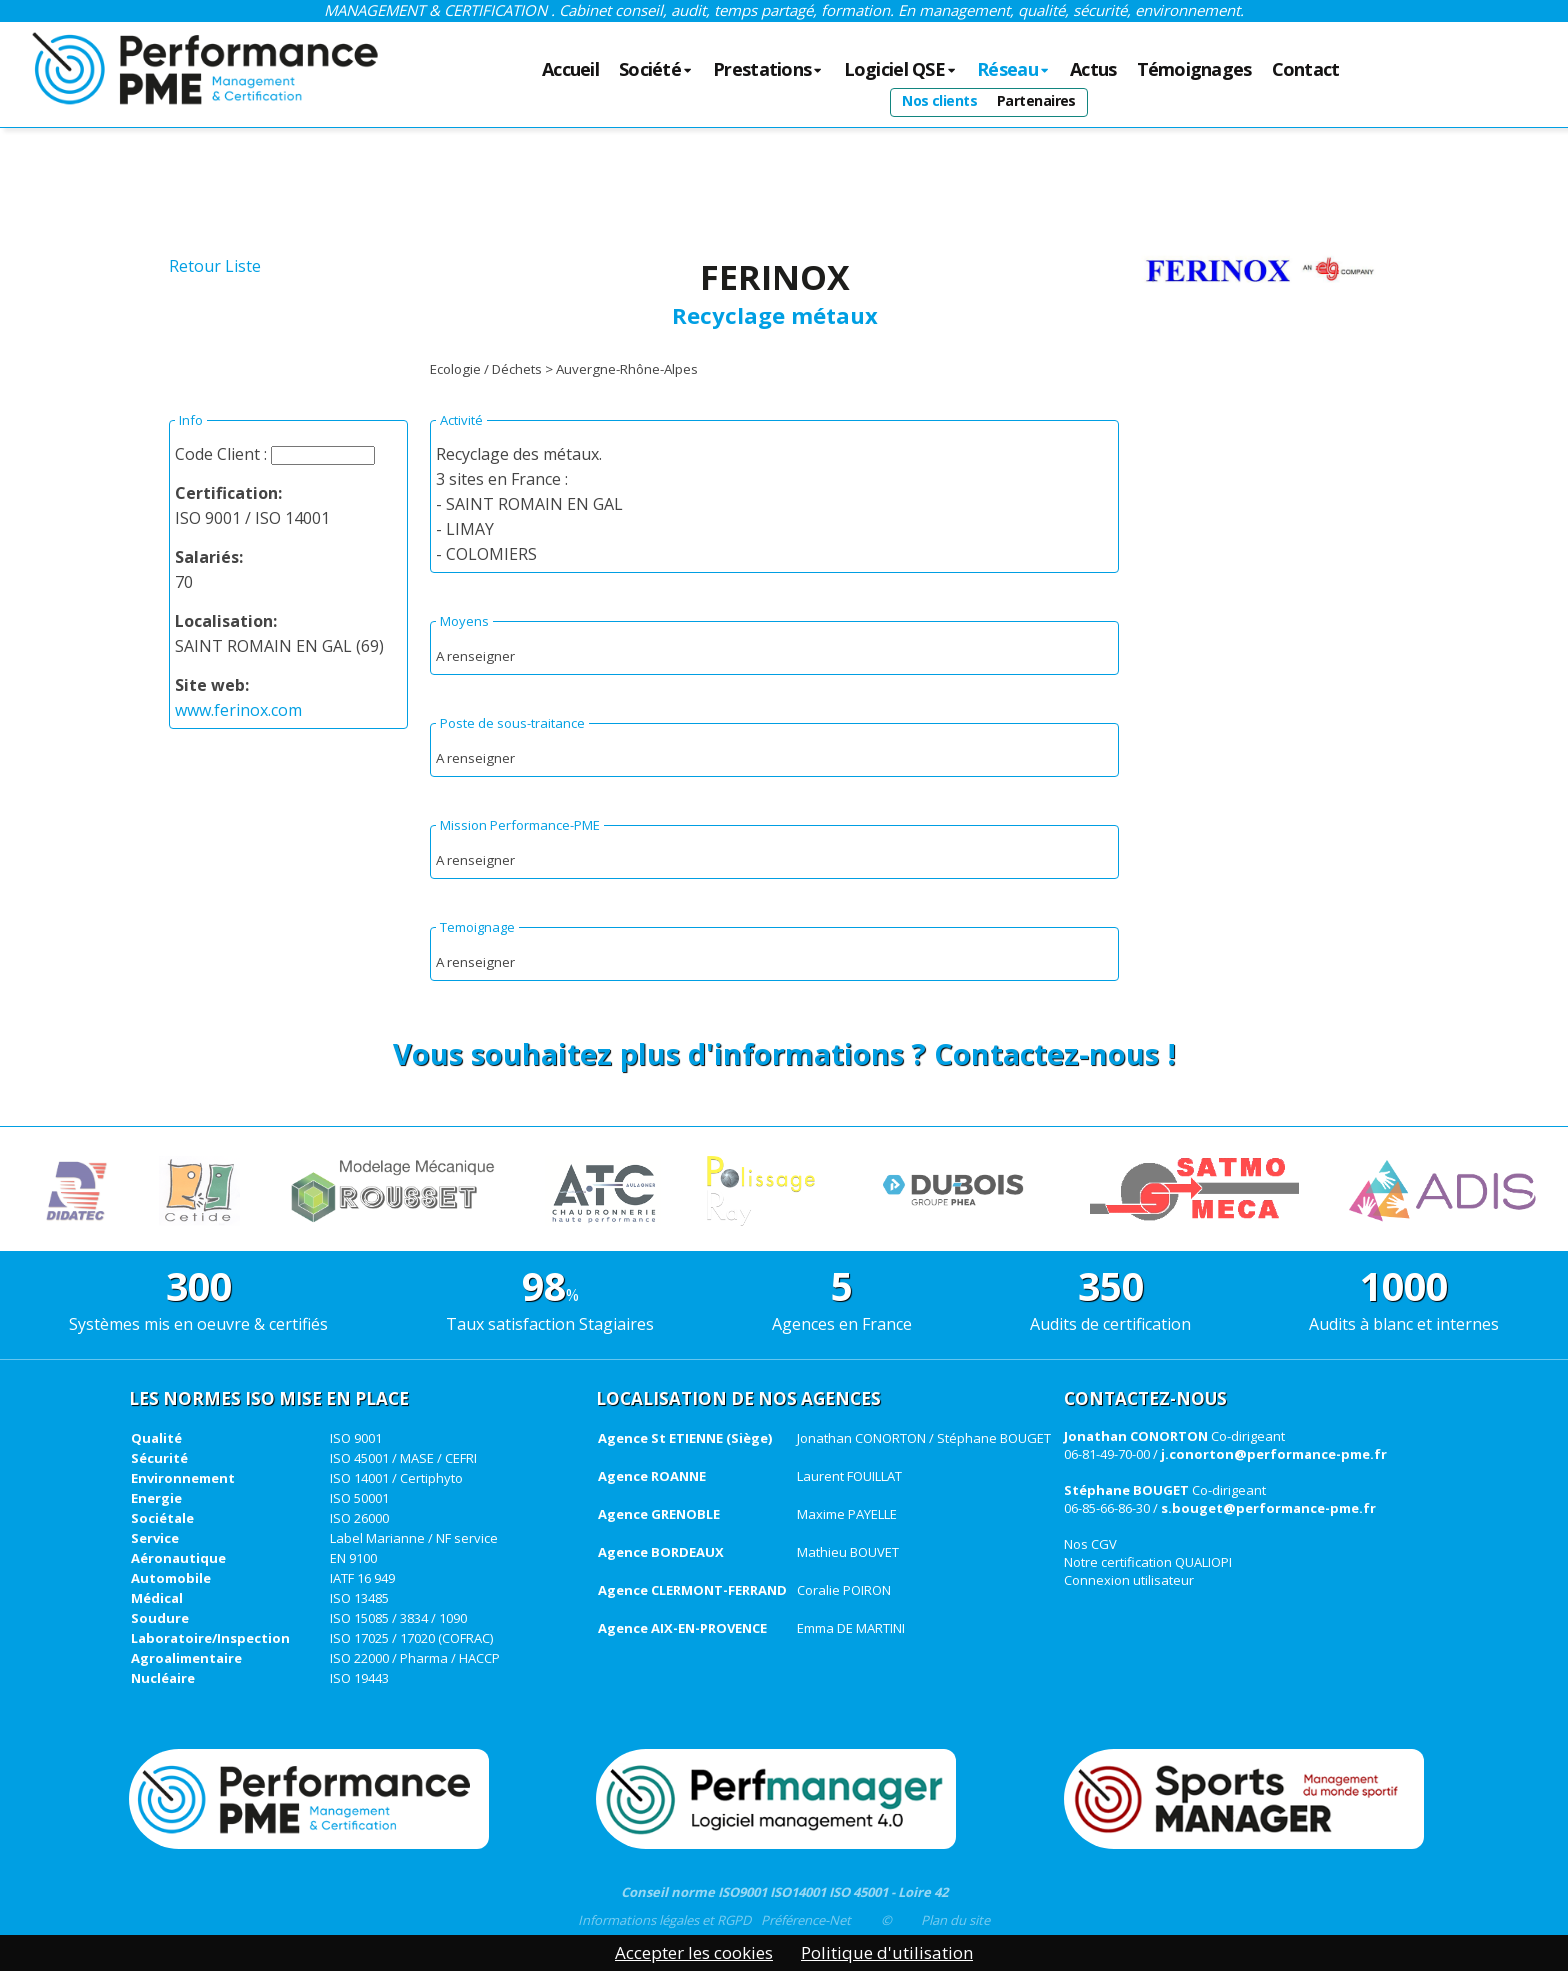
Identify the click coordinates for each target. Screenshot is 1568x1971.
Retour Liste (215, 266)
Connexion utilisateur (1129, 1580)
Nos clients (939, 100)
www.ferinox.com (238, 710)
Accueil (570, 70)
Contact (1306, 70)
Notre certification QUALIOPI (1148, 1562)
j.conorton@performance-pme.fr (1274, 1454)
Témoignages (1194, 70)
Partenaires (1036, 100)
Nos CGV (1090, 1544)
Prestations (768, 70)
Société (656, 70)
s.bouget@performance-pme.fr (1268, 1508)
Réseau (1013, 70)
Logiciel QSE (901, 70)
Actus (1093, 70)
